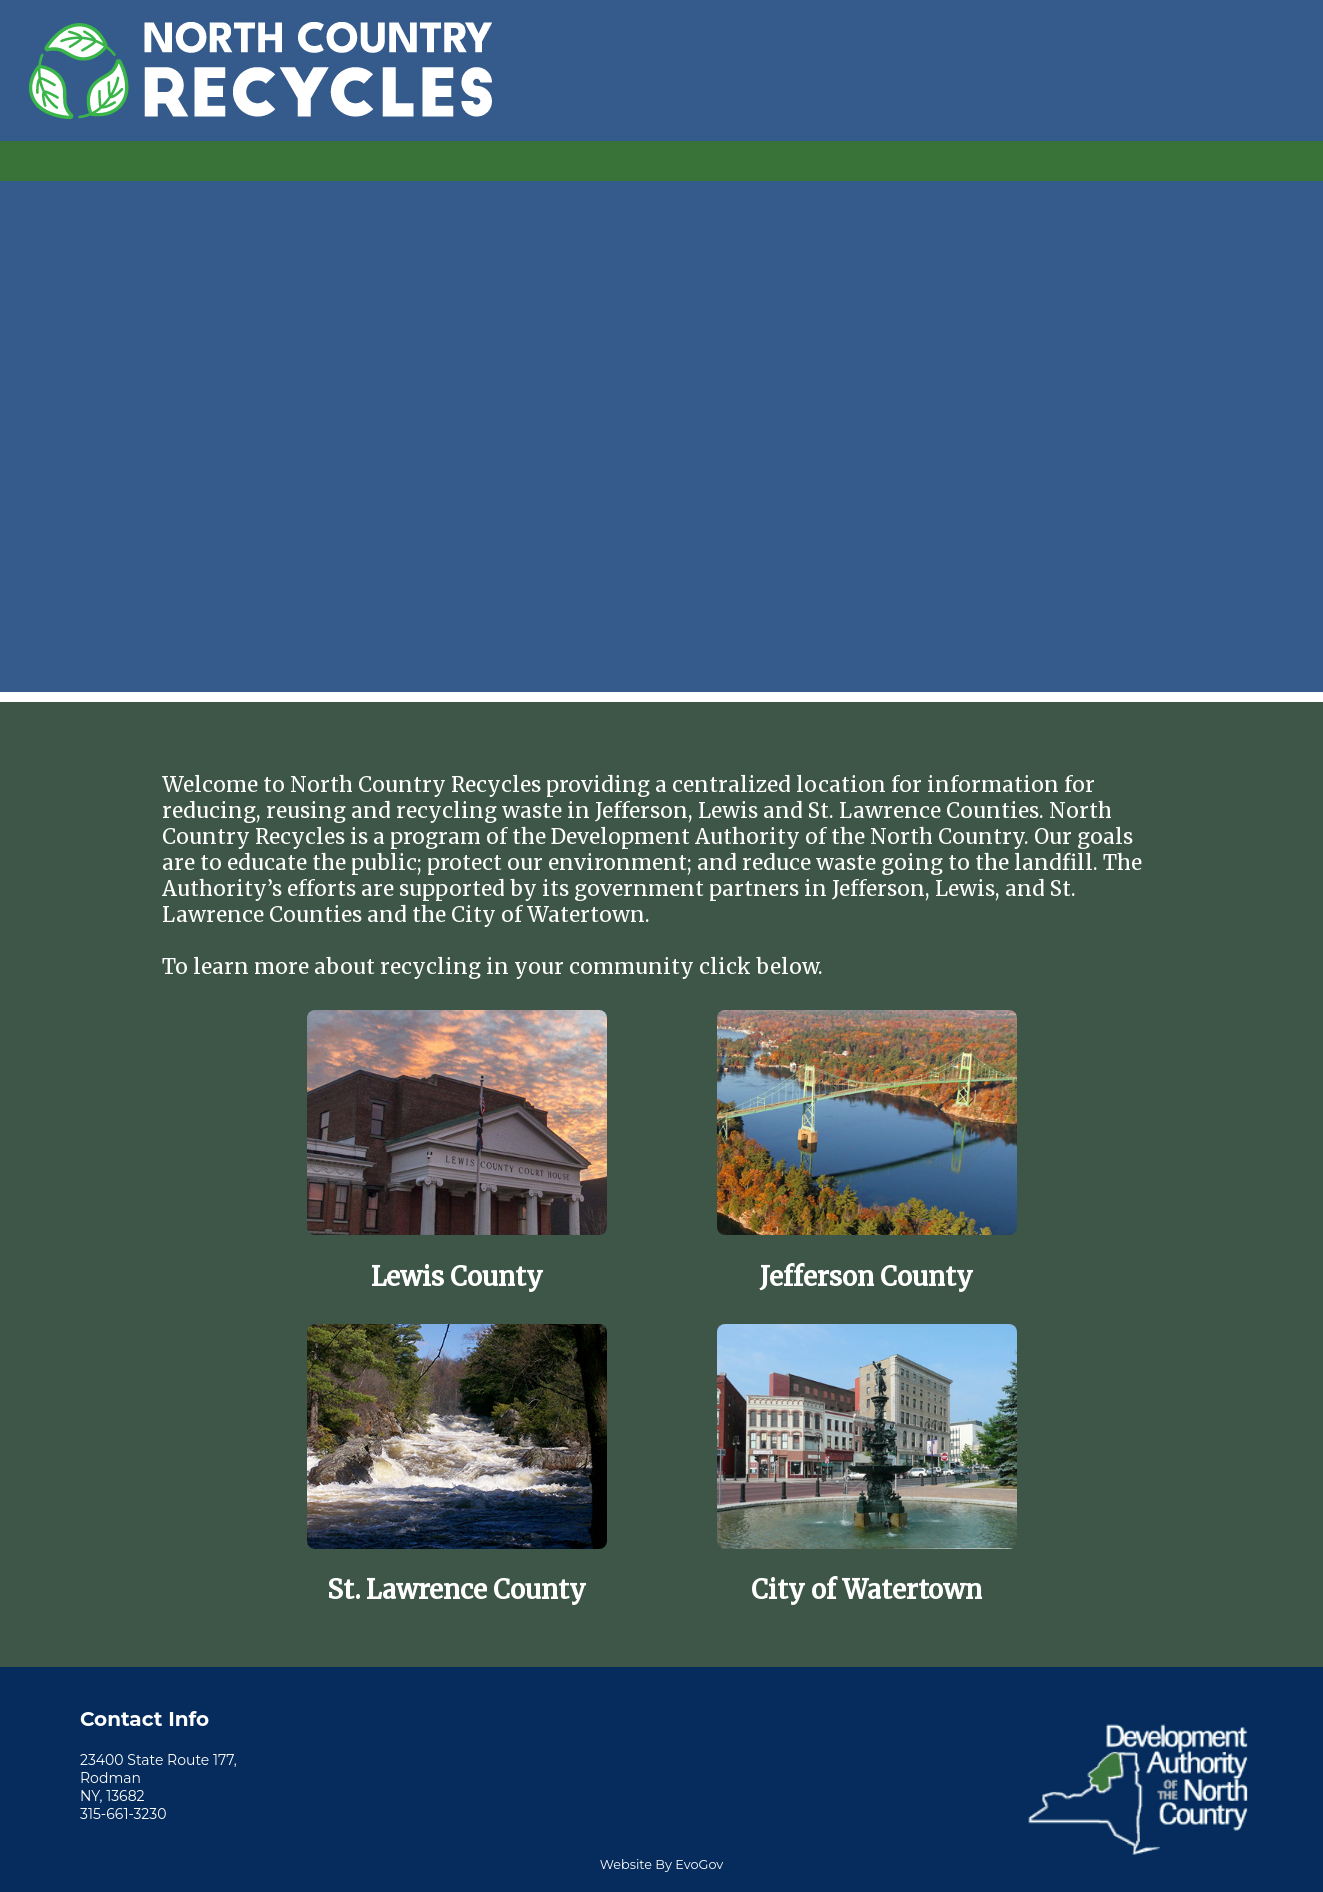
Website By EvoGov (661, 1864)
